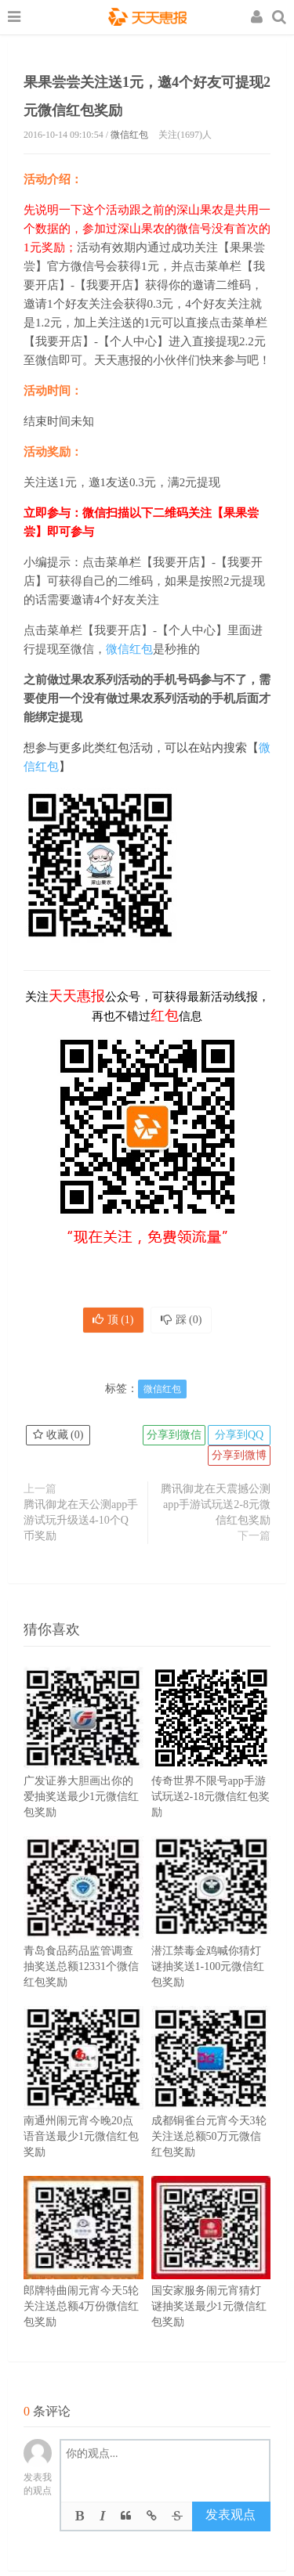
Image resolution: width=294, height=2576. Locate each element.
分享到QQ (239, 1435)
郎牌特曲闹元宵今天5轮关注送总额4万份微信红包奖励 (83, 2275)
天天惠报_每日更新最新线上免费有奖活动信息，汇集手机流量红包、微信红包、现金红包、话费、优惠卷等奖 (147, 19)
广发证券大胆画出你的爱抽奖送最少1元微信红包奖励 (83, 1765)
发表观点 (230, 2514)
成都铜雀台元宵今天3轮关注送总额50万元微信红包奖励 (211, 2105)
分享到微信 (174, 1435)
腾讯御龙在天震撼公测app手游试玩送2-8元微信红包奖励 (215, 1504)
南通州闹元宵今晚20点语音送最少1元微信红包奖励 (83, 2105)
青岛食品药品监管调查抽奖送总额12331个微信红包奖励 (83, 1935)
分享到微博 (239, 1455)
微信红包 (129, 134)
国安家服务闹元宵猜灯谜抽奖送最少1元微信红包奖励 (211, 2275)
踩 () (181, 1320)
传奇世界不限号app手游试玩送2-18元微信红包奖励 (211, 1765)
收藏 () (58, 1435)
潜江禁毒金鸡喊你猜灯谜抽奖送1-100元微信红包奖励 (211, 1935)
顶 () (113, 1320)
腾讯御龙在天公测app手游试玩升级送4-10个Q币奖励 (81, 1520)
